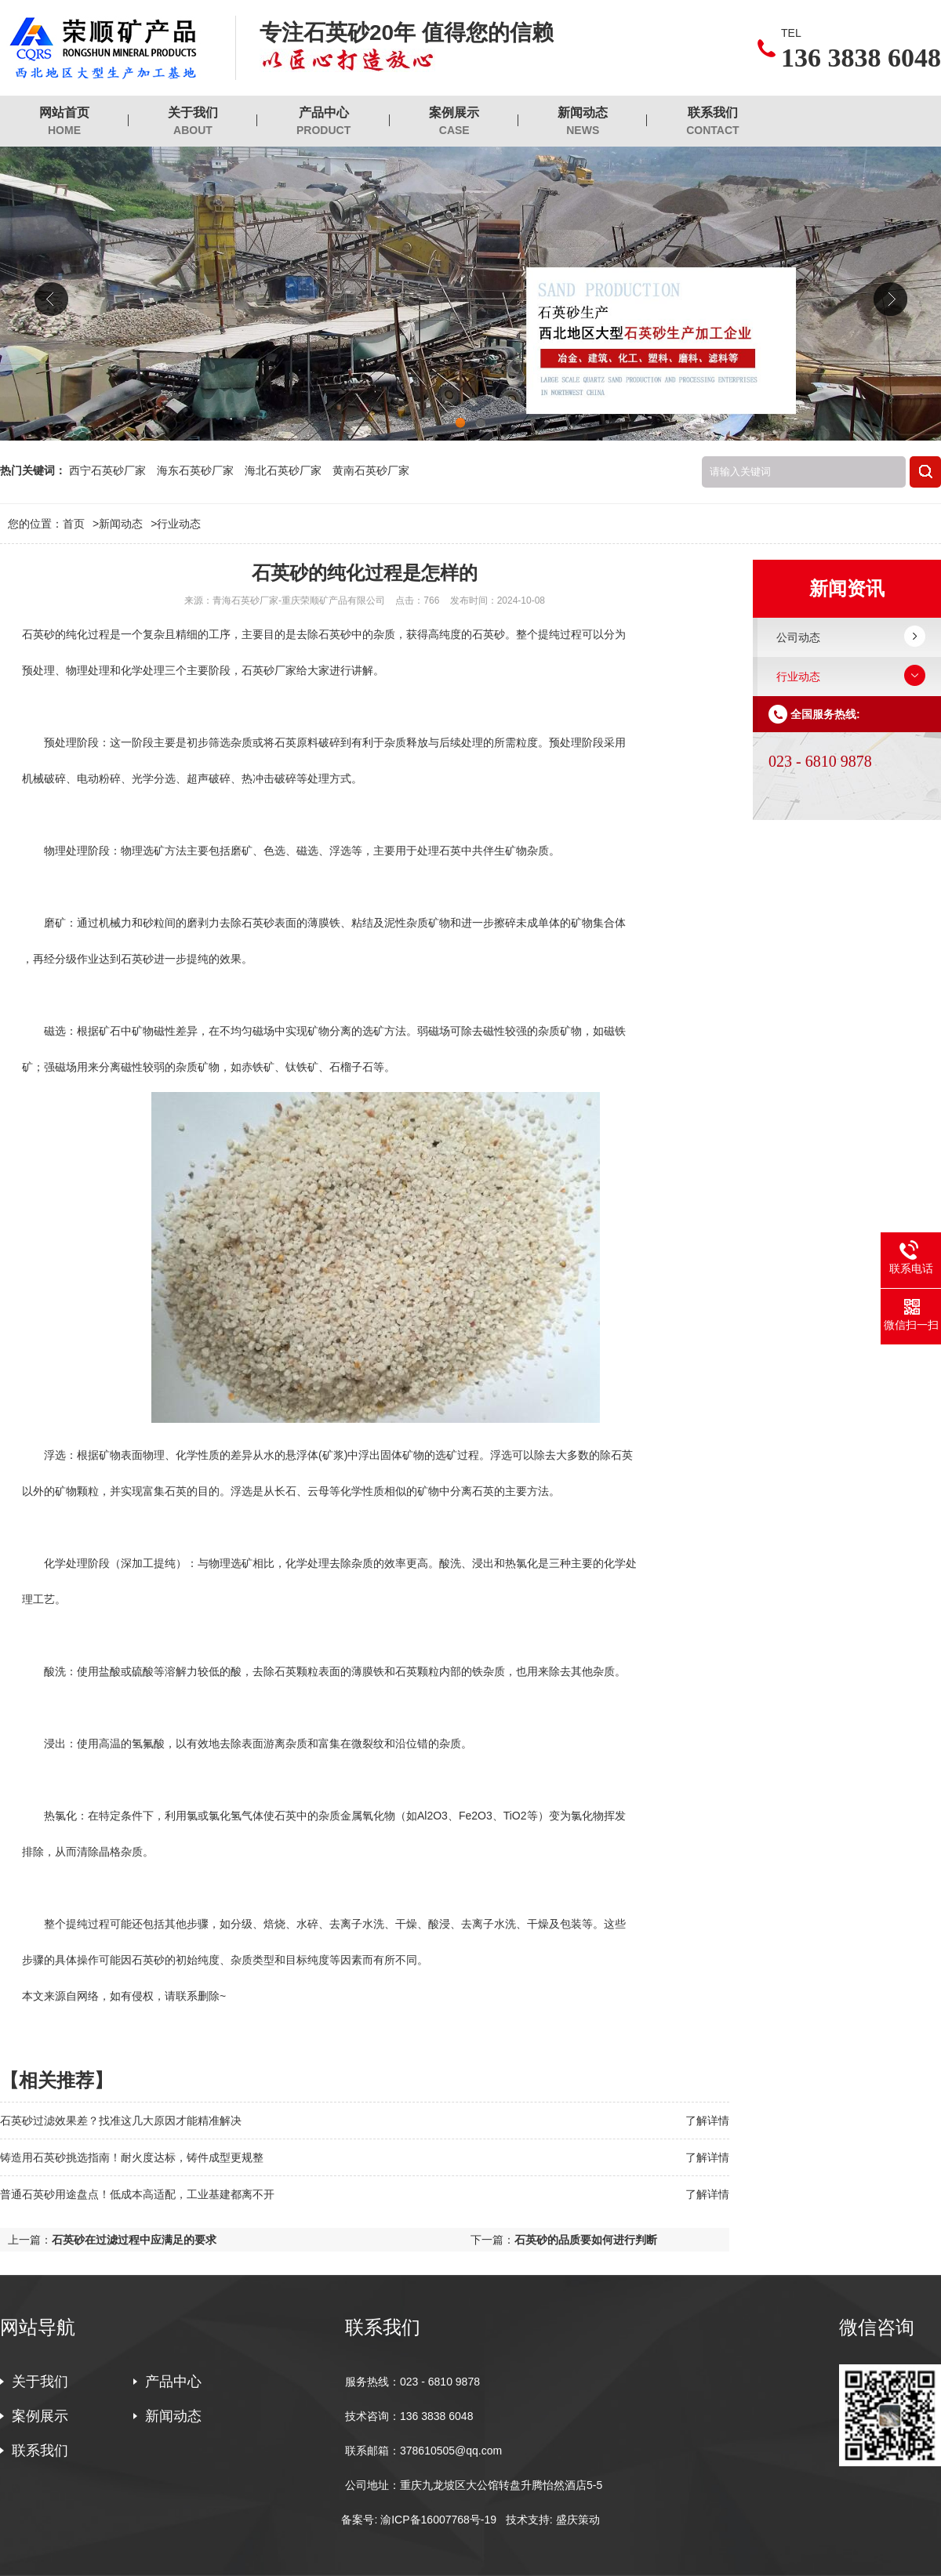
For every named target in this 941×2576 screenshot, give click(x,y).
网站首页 (64, 122)
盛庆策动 (578, 2519)
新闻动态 (583, 122)
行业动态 (179, 523)
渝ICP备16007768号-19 (438, 2519)
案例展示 (454, 122)
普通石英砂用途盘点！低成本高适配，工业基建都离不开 (137, 2194)
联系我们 (712, 122)
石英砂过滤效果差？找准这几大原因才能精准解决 (121, 2120)
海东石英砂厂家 (195, 470)
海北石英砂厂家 (283, 470)
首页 (81, 523)
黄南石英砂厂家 (370, 470)
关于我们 (193, 122)
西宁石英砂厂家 (107, 470)
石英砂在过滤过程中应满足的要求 (134, 2239)
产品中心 (323, 122)
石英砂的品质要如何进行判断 (585, 2239)
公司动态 (798, 637)
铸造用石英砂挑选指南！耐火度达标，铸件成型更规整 (131, 2157)
